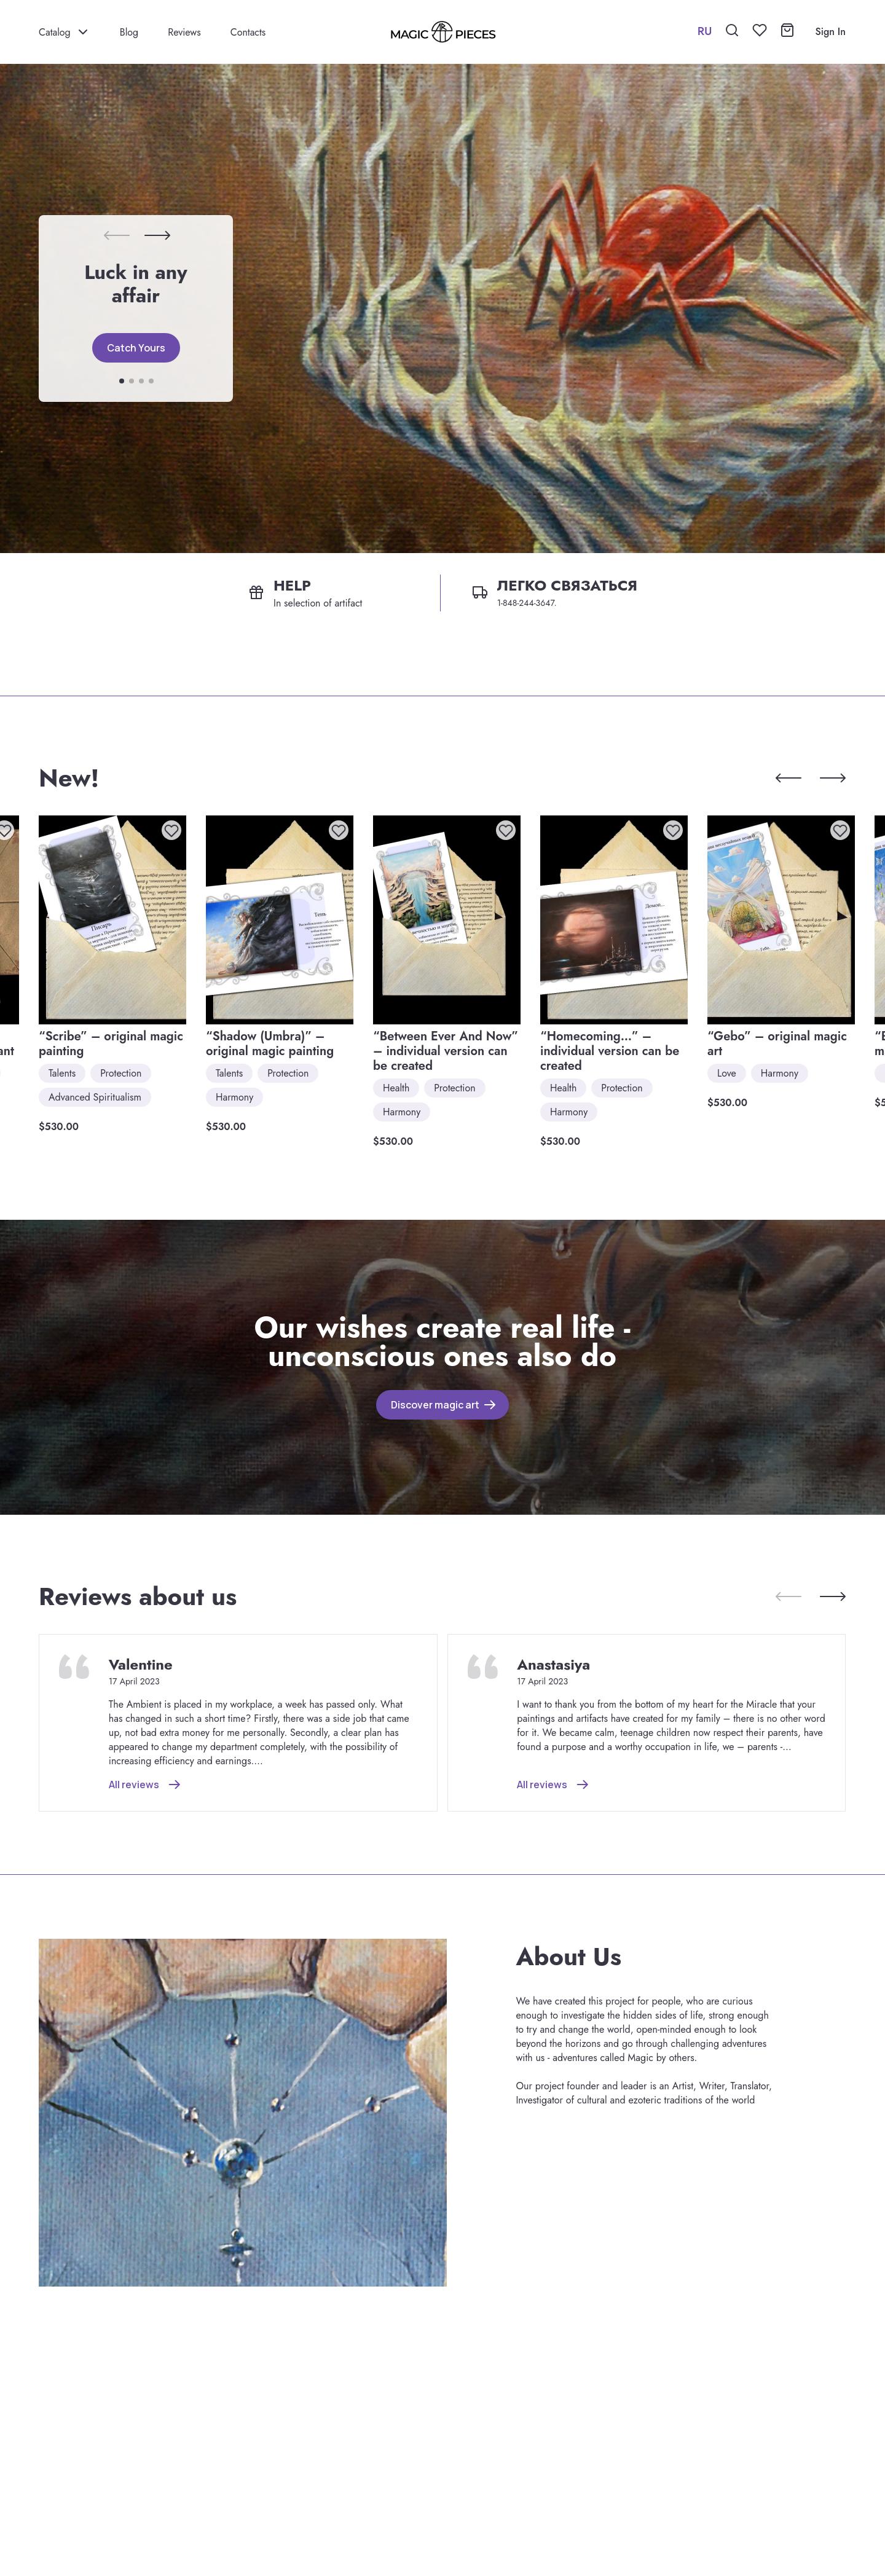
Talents (62, 1073)
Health (396, 1088)
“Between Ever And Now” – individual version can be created (445, 1051)
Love (726, 1073)
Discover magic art (435, 1405)
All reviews (134, 1784)
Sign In (830, 32)
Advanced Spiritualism (95, 1097)
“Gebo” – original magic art (777, 1043)
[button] (157, 235)
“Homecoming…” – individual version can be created (609, 1051)
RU (705, 31)
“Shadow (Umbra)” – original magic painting (270, 1043)
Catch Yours (136, 348)
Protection (120, 1073)
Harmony (234, 1097)
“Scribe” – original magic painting (111, 1043)
